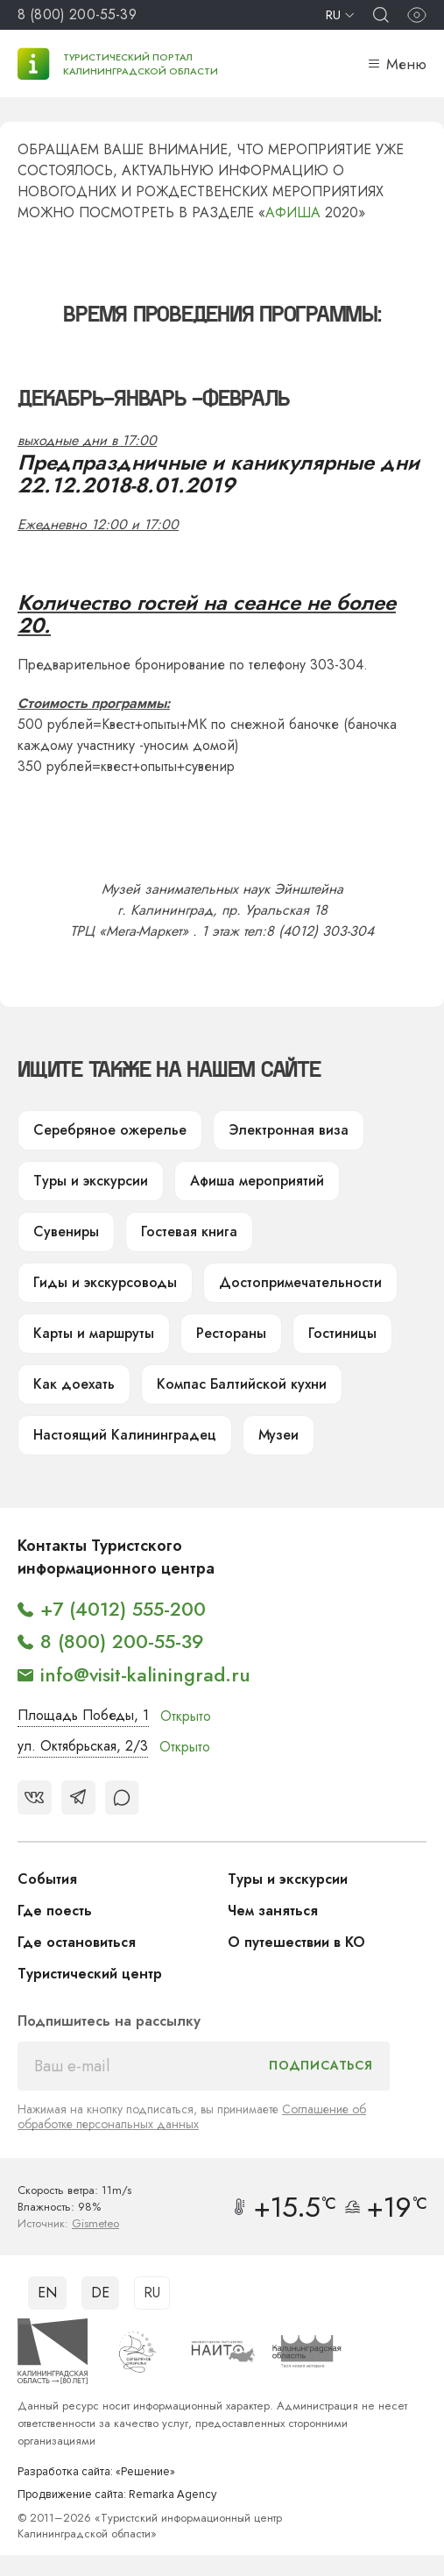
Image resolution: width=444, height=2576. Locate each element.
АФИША (293, 212)
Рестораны (231, 1333)
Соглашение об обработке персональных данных (192, 2116)
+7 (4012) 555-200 (123, 1609)
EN (47, 2292)
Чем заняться (273, 1910)
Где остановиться (77, 1942)
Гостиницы (342, 1333)
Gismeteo (95, 2223)
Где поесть (55, 1910)
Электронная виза (289, 1130)
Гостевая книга (189, 1231)
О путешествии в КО (296, 1942)
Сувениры (66, 1231)
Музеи (278, 1435)
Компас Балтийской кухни (242, 1384)
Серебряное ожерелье (110, 1130)
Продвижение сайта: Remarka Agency (117, 2495)
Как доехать (74, 1384)
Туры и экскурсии (90, 1181)
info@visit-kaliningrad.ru (145, 1674)
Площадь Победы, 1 (83, 1715)
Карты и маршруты (93, 1333)
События (47, 1879)
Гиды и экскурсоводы (105, 1282)
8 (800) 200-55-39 (77, 14)
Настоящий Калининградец (124, 1435)
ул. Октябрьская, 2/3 (83, 1746)
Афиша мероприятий (257, 1181)
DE (100, 2292)
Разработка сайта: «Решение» (96, 2472)
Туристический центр (90, 1974)
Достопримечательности (300, 1282)
